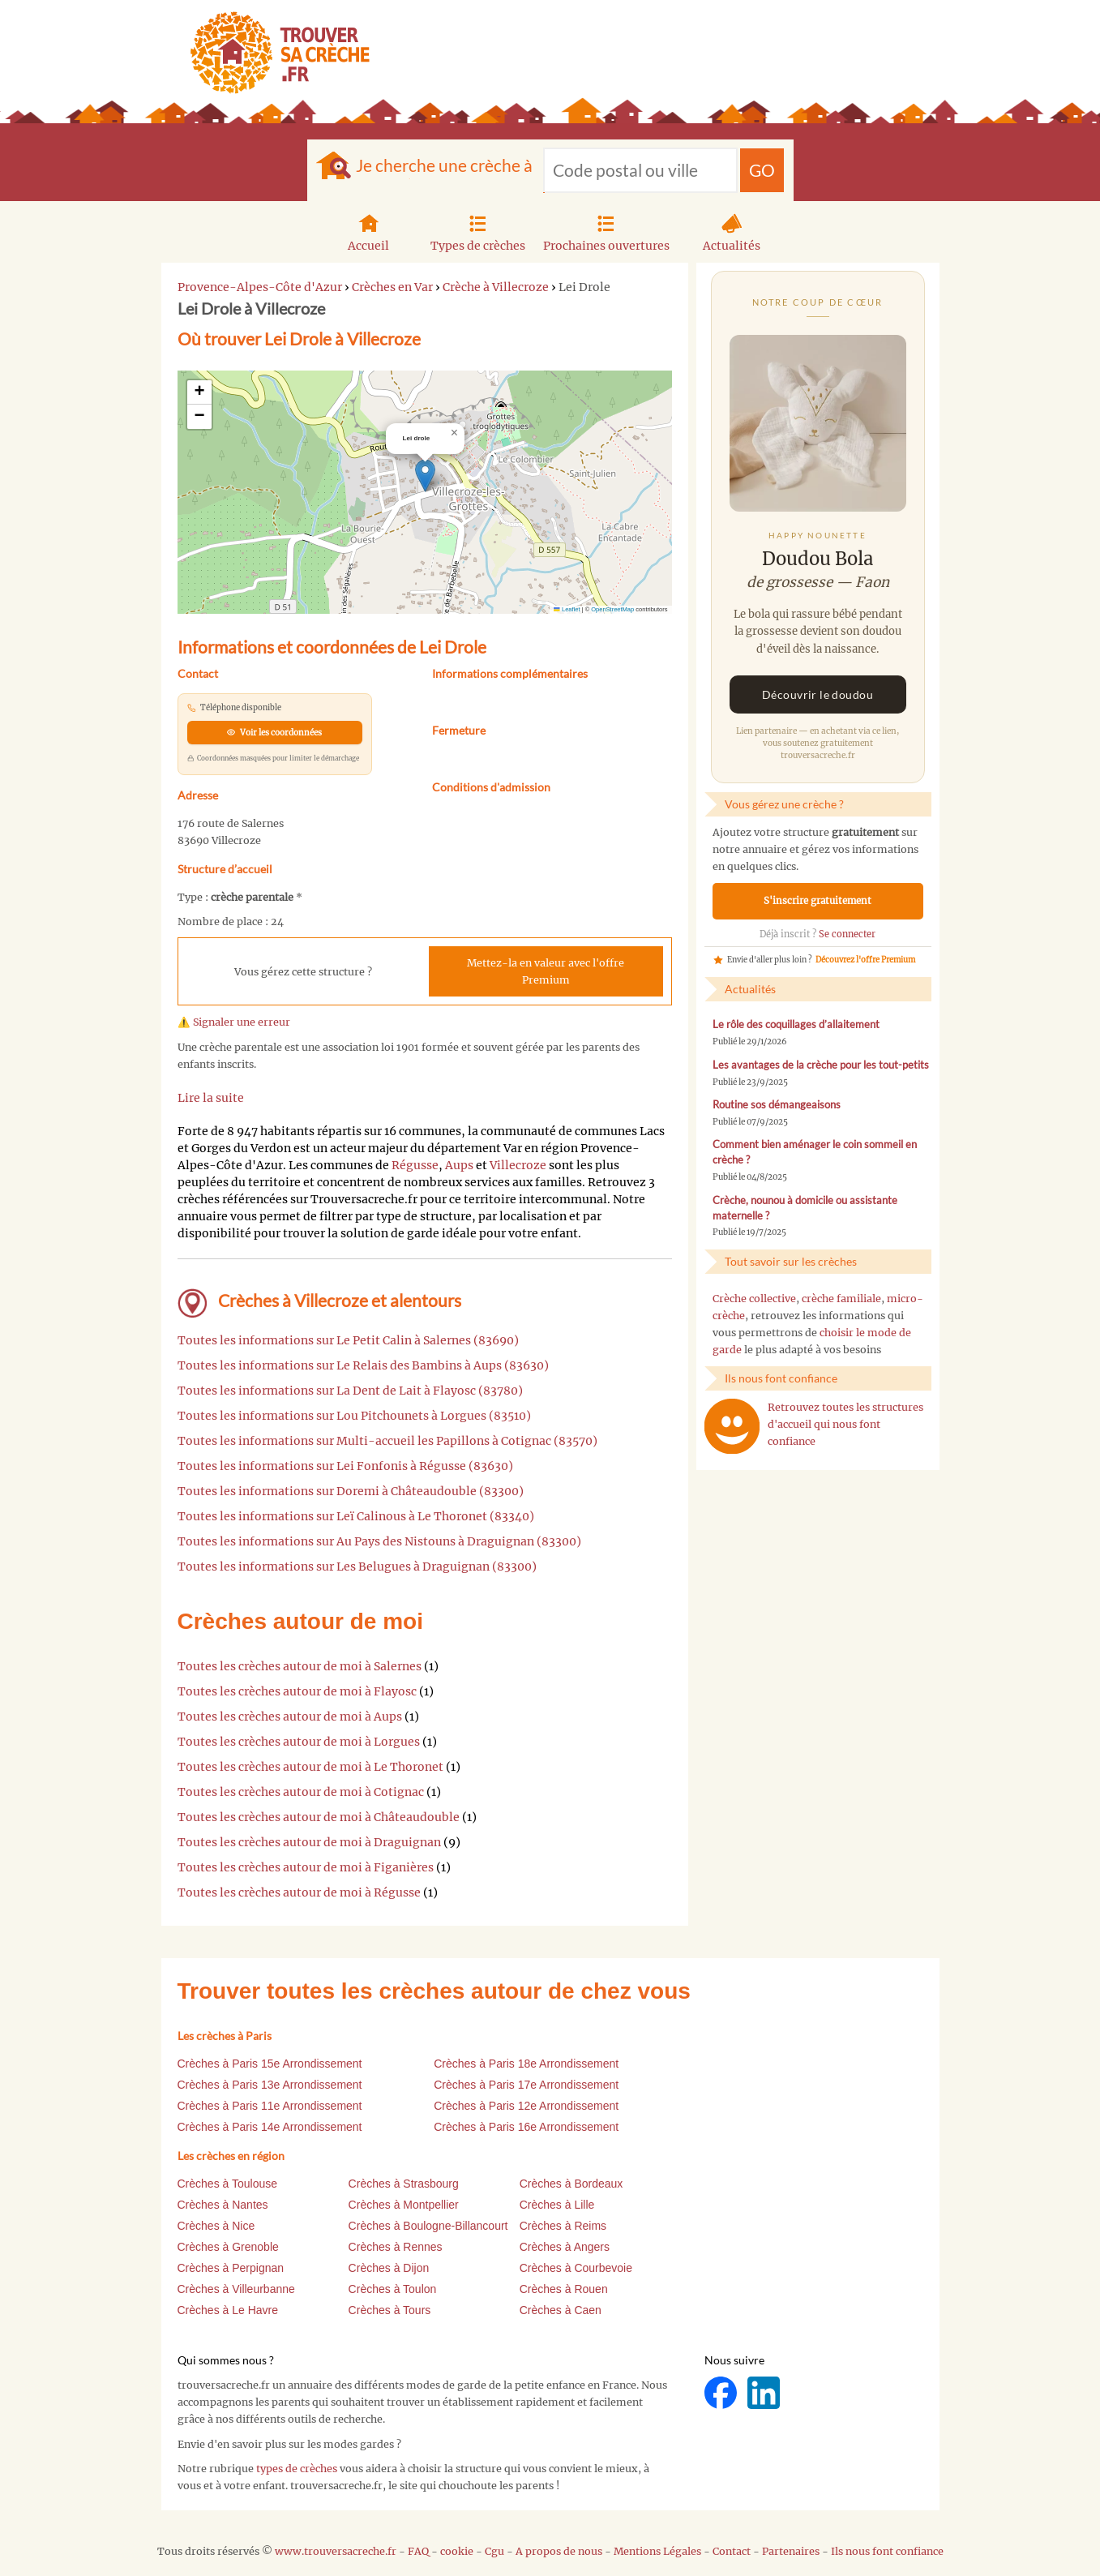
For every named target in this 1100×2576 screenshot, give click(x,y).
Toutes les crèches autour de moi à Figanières (306, 1867)
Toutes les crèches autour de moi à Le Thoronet (310, 1766)
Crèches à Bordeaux (571, 2183)
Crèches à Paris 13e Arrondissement (270, 2084)
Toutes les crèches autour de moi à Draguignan (309, 1842)
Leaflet (567, 609)
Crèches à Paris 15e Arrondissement (270, 2063)
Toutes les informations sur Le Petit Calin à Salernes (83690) (348, 1340)
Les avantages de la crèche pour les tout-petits (821, 1065)
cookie (456, 2551)
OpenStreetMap (612, 609)
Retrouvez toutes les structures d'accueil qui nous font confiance (845, 1424)
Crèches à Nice (216, 2225)
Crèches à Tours (390, 2310)
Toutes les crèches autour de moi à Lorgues (299, 1741)
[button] (425, 475)
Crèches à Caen (560, 2310)
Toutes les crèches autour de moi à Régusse (299, 1892)
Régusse (415, 1165)
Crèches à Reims (563, 2225)
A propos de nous (559, 2551)
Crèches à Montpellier (404, 2204)
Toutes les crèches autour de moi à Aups (290, 1716)
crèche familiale (841, 1298)
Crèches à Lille (557, 2204)
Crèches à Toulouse (227, 2183)
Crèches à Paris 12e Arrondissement (526, 2105)
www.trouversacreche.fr (335, 2551)
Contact (732, 2551)
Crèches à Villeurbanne (236, 2288)
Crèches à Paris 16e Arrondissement (526, 2126)
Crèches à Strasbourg (404, 2183)
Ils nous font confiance (887, 2551)
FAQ (418, 2551)
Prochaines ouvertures (606, 231)
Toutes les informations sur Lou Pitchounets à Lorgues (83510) (354, 1415)
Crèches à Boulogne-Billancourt (428, 2225)
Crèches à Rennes (396, 2246)
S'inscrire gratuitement (817, 901)
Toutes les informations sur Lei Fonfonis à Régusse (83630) (345, 1466)
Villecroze (518, 1165)
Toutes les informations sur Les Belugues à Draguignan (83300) (357, 1566)
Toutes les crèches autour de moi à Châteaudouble (319, 1817)
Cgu (494, 2551)
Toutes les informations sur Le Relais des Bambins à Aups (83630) (363, 1365)
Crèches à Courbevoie (576, 2267)
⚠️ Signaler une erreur (234, 1022)
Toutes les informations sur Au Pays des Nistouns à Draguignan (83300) (379, 1541)
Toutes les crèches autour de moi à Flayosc (297, 1691)
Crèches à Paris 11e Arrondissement (270, 2105)
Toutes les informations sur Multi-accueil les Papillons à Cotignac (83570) (387, 1441)
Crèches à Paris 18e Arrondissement (526, 2063)
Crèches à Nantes (223, 2204)
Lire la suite (211, 1098)
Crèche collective (754, 1298)
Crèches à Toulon (393, 2288)
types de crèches (296, 2468)
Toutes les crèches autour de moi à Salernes (300, 1666)
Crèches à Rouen (564, 2288)
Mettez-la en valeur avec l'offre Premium (545, 971)
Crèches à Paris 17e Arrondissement (526, 2084)
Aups (459, 1165)
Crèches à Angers (565, 2246)
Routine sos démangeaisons (777, 1105)
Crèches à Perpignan (231, 2267)
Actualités (731, 231)
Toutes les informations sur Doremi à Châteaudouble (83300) (351, 1491)
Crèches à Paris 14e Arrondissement (270, 2126)
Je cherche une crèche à (444, 165)
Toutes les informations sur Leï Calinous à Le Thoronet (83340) (356, 1516)
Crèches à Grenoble (228, 2246)
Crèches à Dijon (389, 2267)
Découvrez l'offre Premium (865, 960)
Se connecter (847, 934)
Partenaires (791, 2551)
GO (762, 170)
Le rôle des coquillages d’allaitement (796, 1024)
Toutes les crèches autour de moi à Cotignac (301, 1792)
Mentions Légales (657, 2551)
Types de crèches (477, 231)
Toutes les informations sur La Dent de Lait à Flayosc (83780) (350, 1390)
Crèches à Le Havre (228, 2310)
